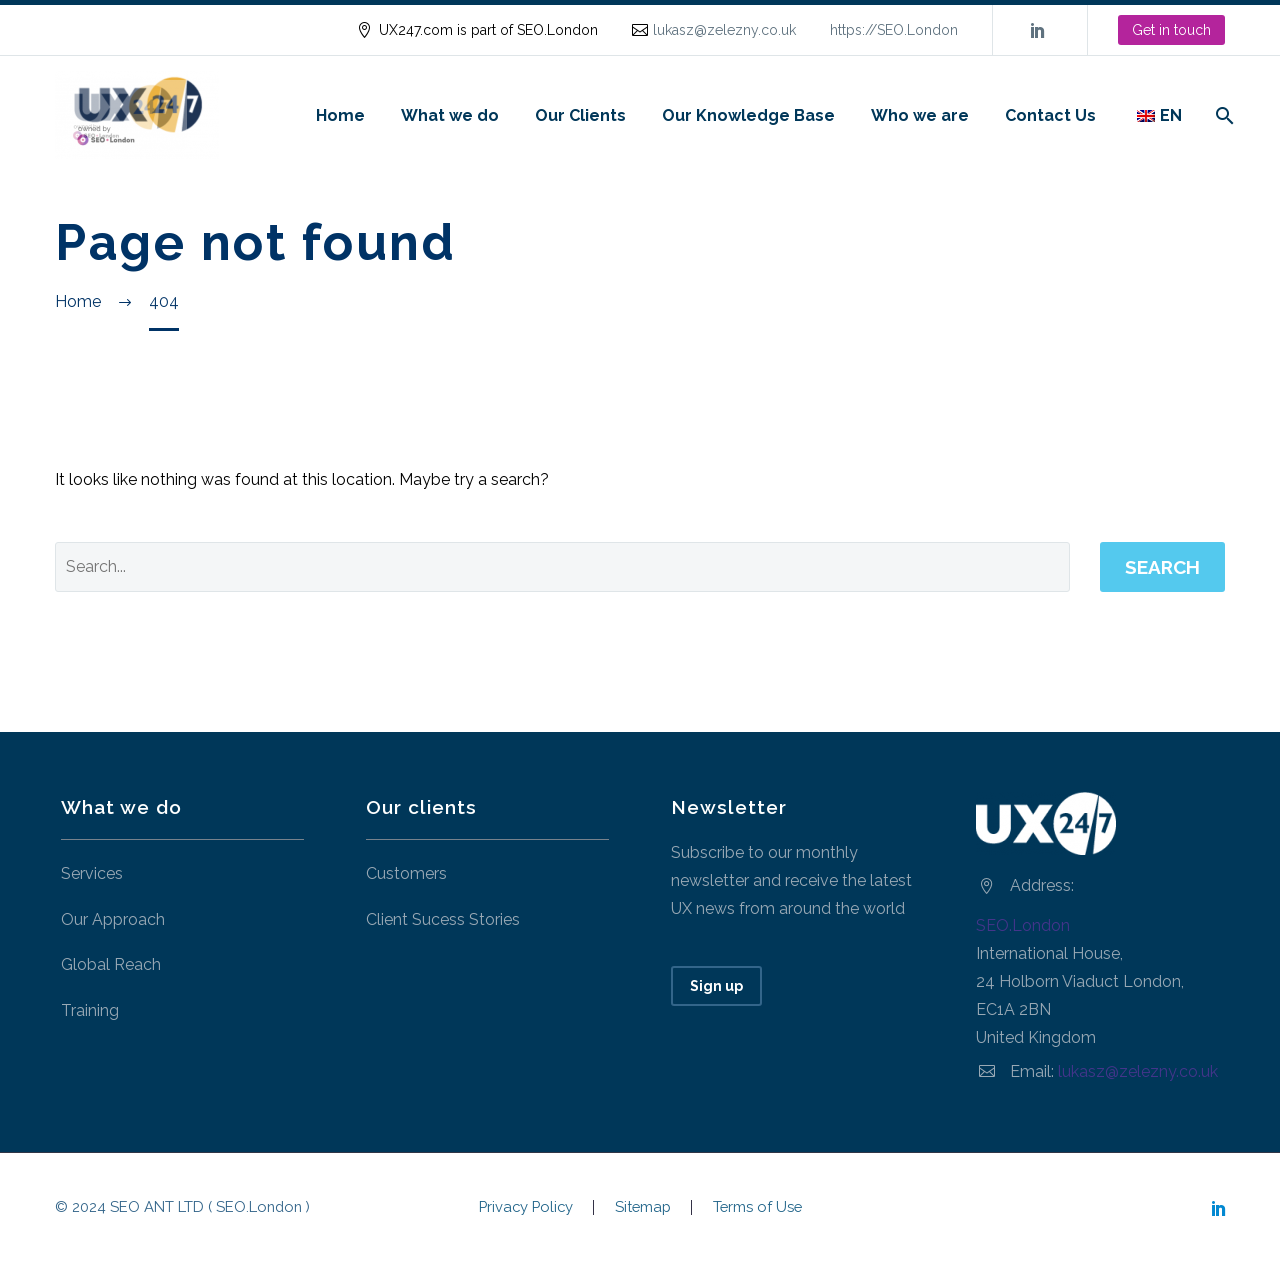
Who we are (920, 115)
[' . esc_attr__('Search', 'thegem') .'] (562, 567)
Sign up (716, 986)
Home (340, 115)
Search (1162, 567)
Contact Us (1050, 115)
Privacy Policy (526, 1207)
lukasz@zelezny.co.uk (724, 30)
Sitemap (643, 1207)
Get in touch (1171, 30)
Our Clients (580, 115)
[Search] (1222, 115)
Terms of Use (757, 1207)
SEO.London (1023, 925)
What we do (450, 115)
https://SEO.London (894, 30)
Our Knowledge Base (748, 115)
